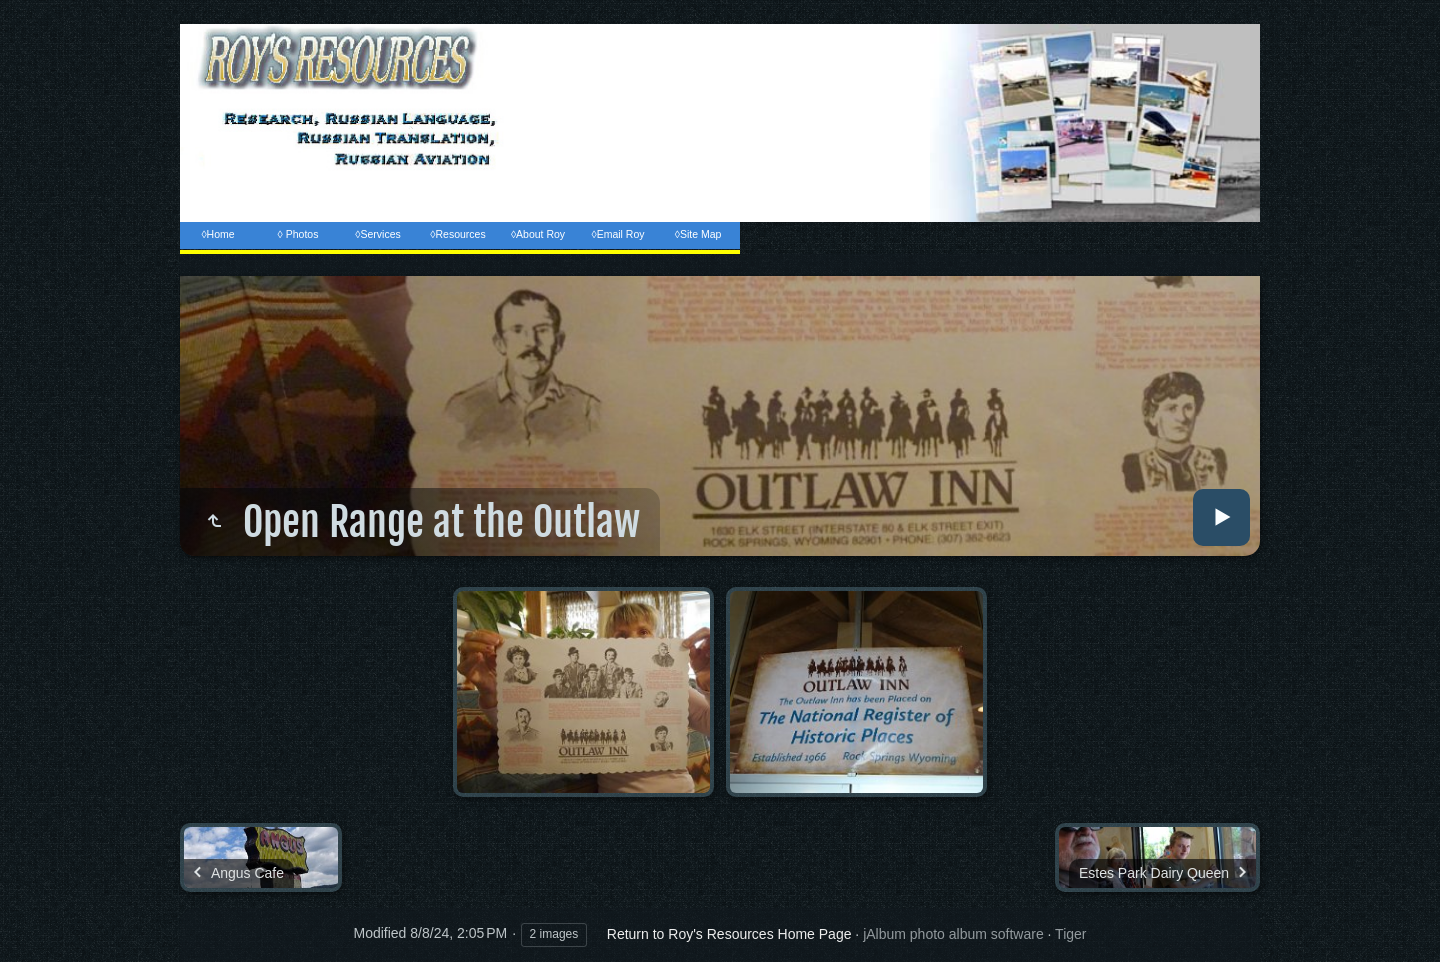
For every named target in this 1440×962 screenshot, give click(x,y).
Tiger (1070, 934)
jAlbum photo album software (953, 934)
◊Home (217, 234)
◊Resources (457, 234)
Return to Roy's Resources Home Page (729, 934)
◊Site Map (698, 234)
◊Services (377, 234)
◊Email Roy (617, 234)
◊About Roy (538, 234)
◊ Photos (298, 234)
